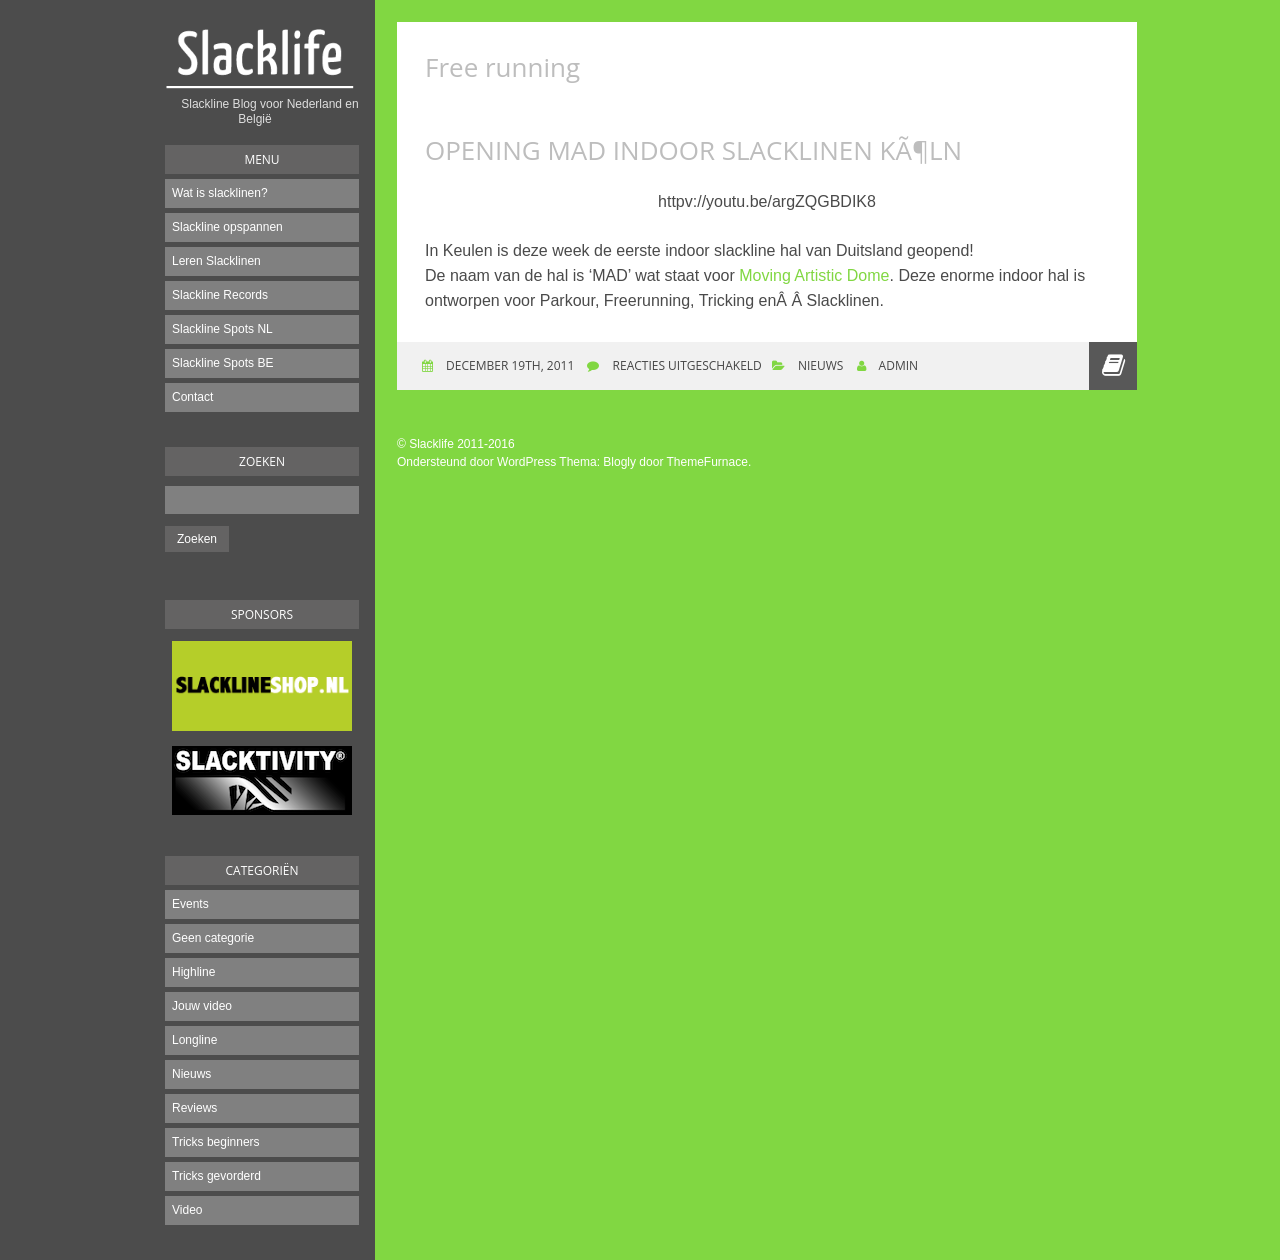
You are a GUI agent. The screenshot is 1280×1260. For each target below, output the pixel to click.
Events (190, 904)
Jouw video (202, 1006)
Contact (192, 397)
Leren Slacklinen (216, 261)
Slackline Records (220, 295)
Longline (194, 1040)
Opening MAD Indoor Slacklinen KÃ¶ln (693, 150)
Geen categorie (213, 938)
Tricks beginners (216, 1142)
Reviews (194, 1108)
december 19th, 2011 (508, 365)
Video (187, 1210)
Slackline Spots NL (222, 329)
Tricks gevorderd (216, 1176)
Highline (193, 972)
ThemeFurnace (707, 462)
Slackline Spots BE (222, 363)
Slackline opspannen (227, 227)
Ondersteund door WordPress (476, 462)
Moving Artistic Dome (814, 275)
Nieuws (191, 1074)
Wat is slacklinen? (220, 193)
